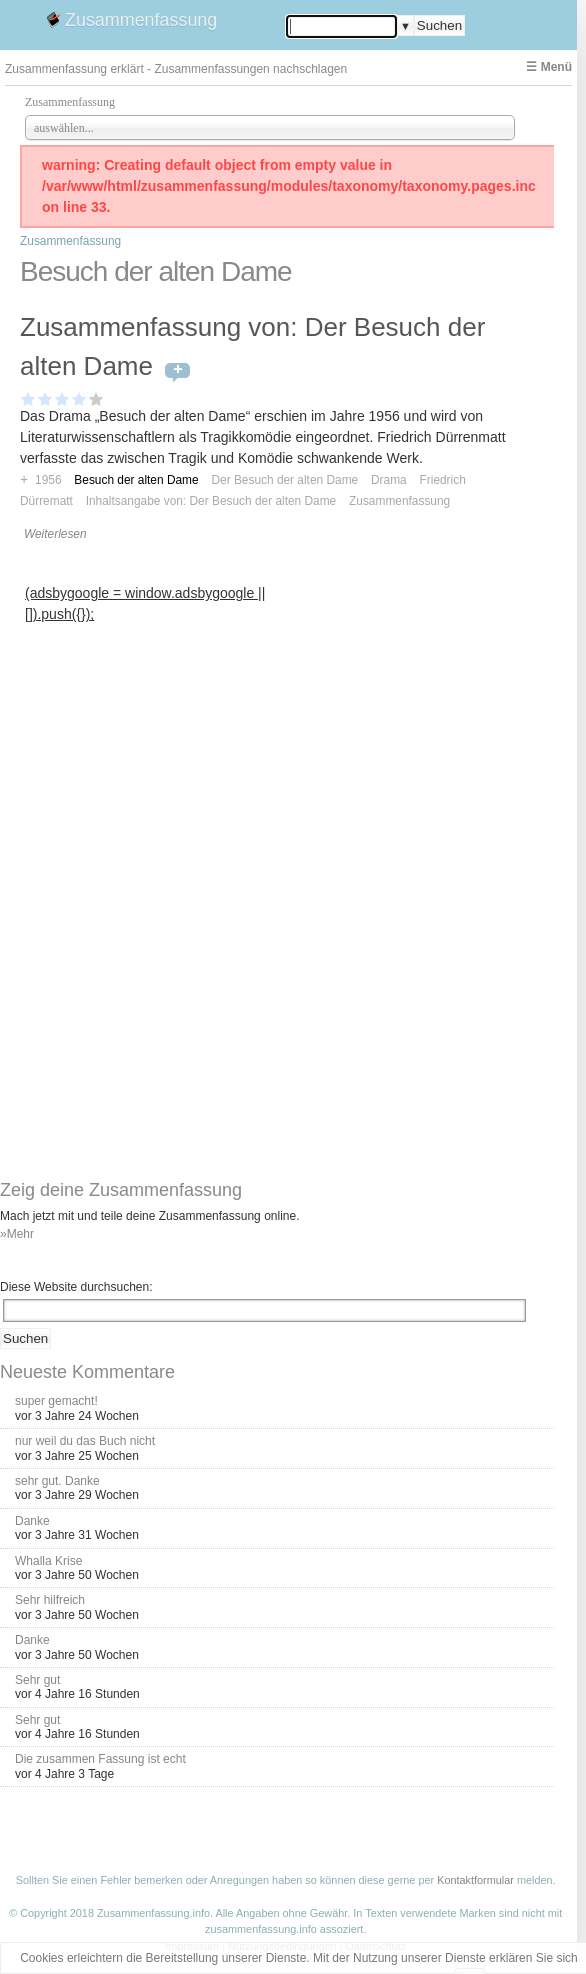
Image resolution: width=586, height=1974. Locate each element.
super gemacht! (56, 1401)
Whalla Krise (48, 1561)
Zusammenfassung (141, 20)
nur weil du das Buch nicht (85, 1441)
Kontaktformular (475, 1880)
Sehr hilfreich (50, 1600)
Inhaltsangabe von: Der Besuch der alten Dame (211, 501)
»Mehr (17, 1234)
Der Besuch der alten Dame (284, 480)
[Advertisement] (152, 752)
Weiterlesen (55, 534)
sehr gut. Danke (57, 1481)
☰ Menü (549, 67)
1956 (48, 480)
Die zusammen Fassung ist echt (100, 1759)
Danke (32, 1521)
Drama (389, 480)
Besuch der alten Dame (136, 480)
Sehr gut (37, 1680)
